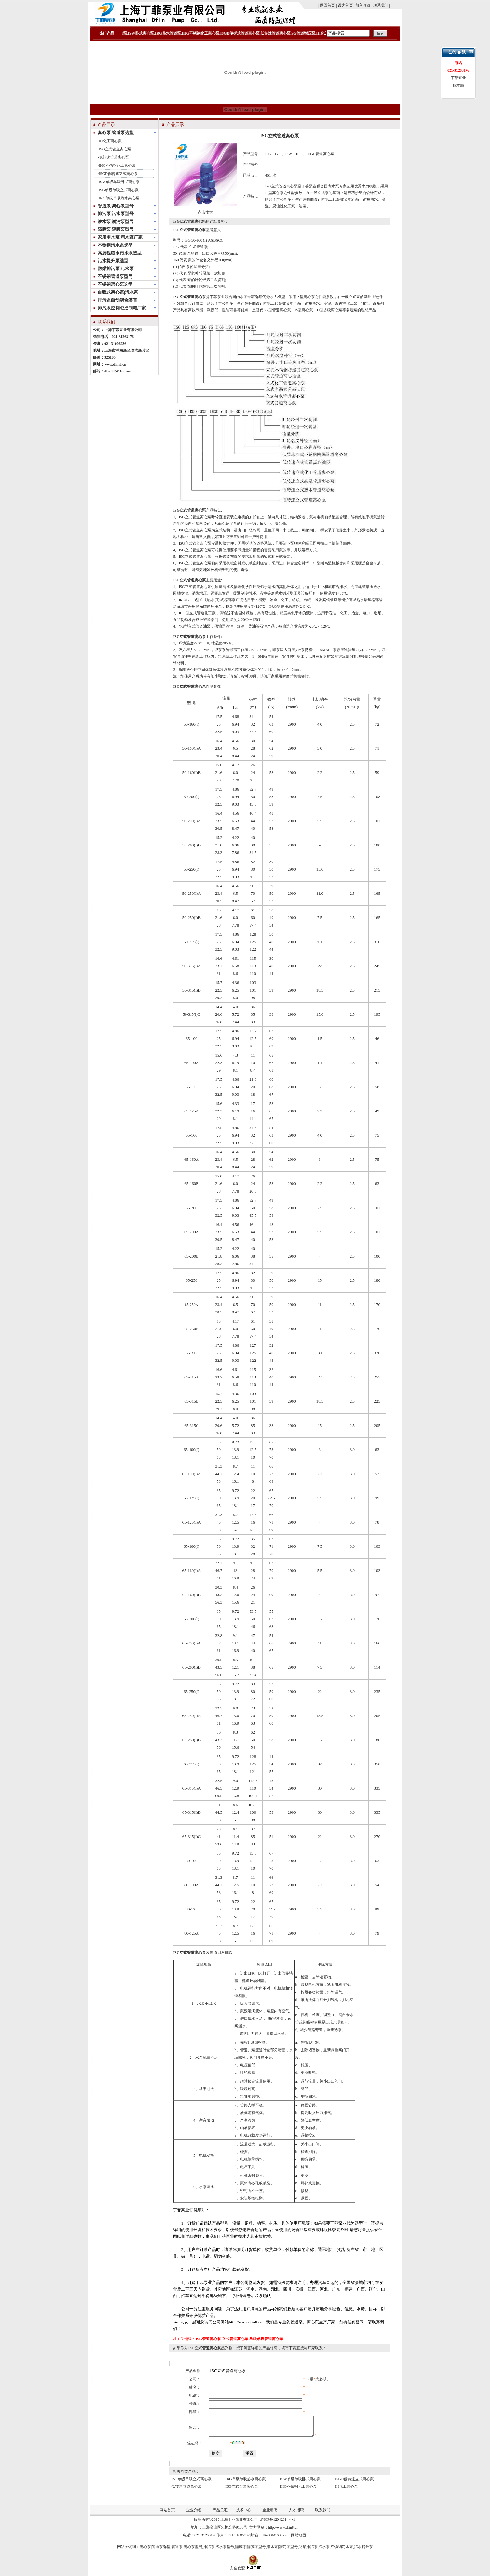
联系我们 (322, 2514)
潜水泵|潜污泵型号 (282, 2550)
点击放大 (205, 212)
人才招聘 (296, 2514)
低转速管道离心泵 (114, 157)
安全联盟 (237, 2572)
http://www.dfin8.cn (283, 2531)
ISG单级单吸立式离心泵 (119, 190)
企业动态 (269, 2514)
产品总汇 (220, 2514)
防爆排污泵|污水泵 (314, 2550)
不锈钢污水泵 (342, 2550)
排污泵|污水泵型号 (218, 2550)
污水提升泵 (363, 2550)
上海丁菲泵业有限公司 (239, 2523)
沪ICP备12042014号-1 (277, 2523)
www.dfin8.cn (115, 364)
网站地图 (298, 2539)
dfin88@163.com (117, 371)
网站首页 (167, 2514)
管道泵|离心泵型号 (186, 2550)
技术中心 (243, 2514)
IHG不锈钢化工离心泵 (117, 165)
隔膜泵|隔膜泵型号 (250, 2550)
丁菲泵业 (217, 297)
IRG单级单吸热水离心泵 (119, 198)
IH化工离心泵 (110, 141)
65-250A (191, 1304)
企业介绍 (193, 2514)
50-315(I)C (191, 1014)
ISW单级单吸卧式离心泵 (119, 182)
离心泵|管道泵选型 (155, 2550)
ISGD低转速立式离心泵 (118, 173)
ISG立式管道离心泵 (115, 149)
